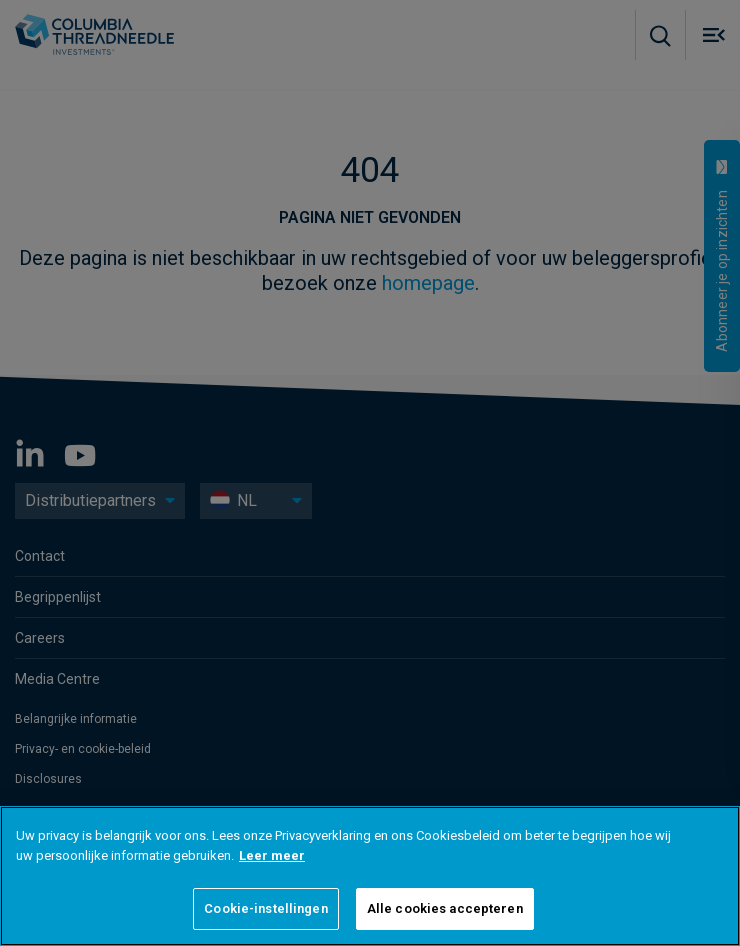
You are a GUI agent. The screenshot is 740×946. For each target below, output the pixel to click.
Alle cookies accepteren (445, 908)
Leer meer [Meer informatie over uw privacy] (272, 855)
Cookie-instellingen (265, 908)
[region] (370, 876)
